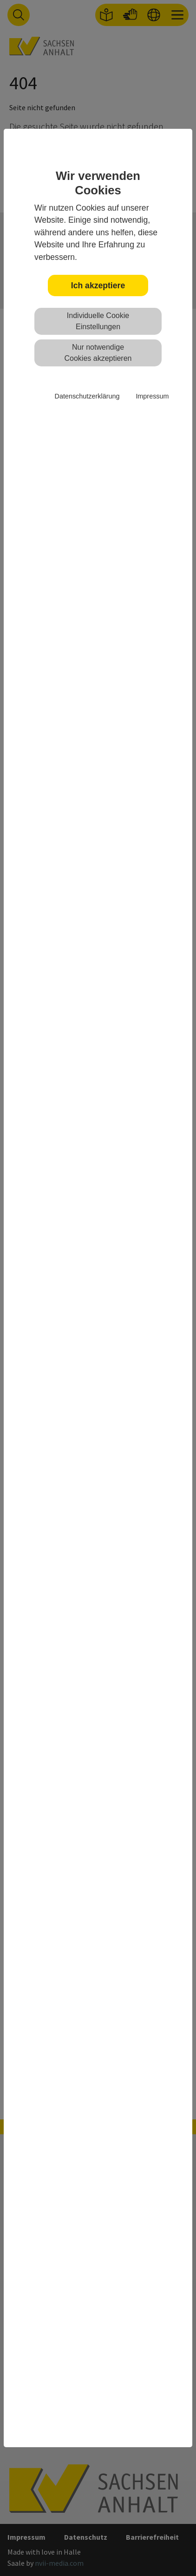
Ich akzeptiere (98, 285)
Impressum (152, 396)
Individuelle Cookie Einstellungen (98, 321)
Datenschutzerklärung (86, 396)
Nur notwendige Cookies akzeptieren (98, 352)
